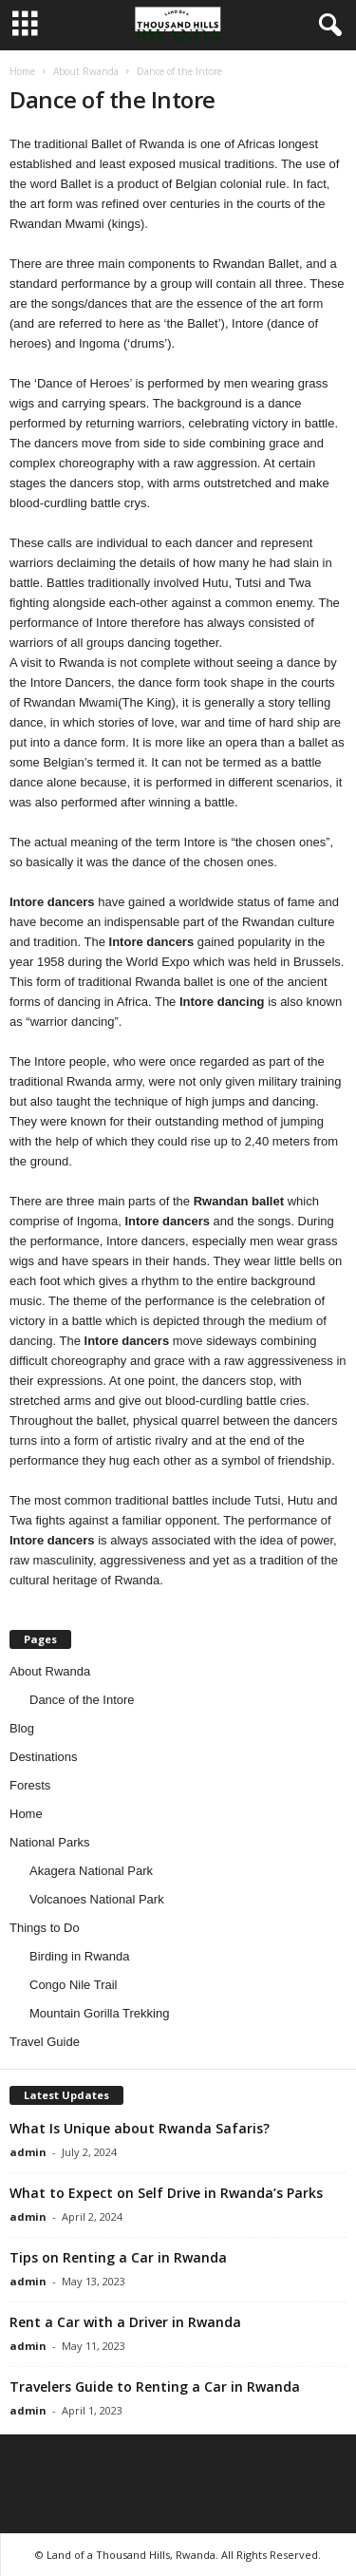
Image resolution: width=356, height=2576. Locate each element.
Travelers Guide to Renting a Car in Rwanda (154, 2386)
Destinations (43, 1757)
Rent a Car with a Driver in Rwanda (125, 2322)
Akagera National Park (91, 1871)
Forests (29, 1785)
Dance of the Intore (82, 1700)
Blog (21, 1728)
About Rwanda (86, 71)
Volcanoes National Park (96, 1899)
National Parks (49, 1842)
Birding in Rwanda (79, 1956)
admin (28, 2152)
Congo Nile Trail (73, 1985)
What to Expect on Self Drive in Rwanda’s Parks (166, 2193)
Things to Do (44, 1928)
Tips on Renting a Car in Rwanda (118, 2257)
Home (22, 71)
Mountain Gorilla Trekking (99, 2013)
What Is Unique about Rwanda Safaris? (139, 2128)
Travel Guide (44, 2042)
